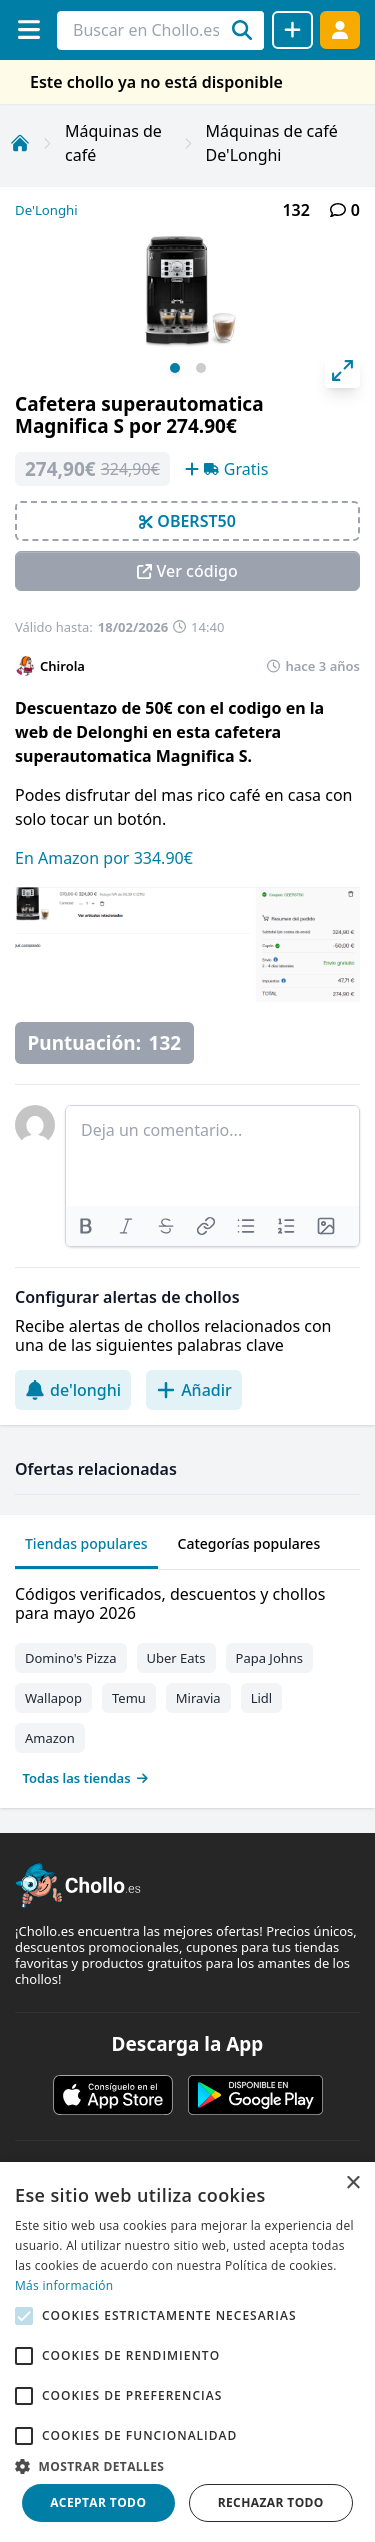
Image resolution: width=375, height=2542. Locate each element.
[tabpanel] (187, 1681)
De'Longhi (46, 210)
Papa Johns (270, 1658)
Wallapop (53, 1698)
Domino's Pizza (71, 1658)
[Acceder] (340, 29)
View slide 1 (175, 368)
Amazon (50, 1738)
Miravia (198, 1698)
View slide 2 (201, 368)
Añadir (194, 1390)
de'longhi (73, 1390)
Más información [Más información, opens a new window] (64, 2285)
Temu (129, 1698)
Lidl (262, 1698)
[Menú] (28, 29)
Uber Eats (176, 1658)
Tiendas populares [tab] (86, 1543)
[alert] (187, 2352)
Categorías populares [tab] (249, 1543)
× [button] (352, 2183)
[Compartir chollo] (292, 30)
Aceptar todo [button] (98, 2502)
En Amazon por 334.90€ (104, 858)
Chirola (62, 666)
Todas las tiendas (86, 1778)
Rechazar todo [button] (271, 2502)
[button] (187, 2466)
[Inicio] (20, 143)
